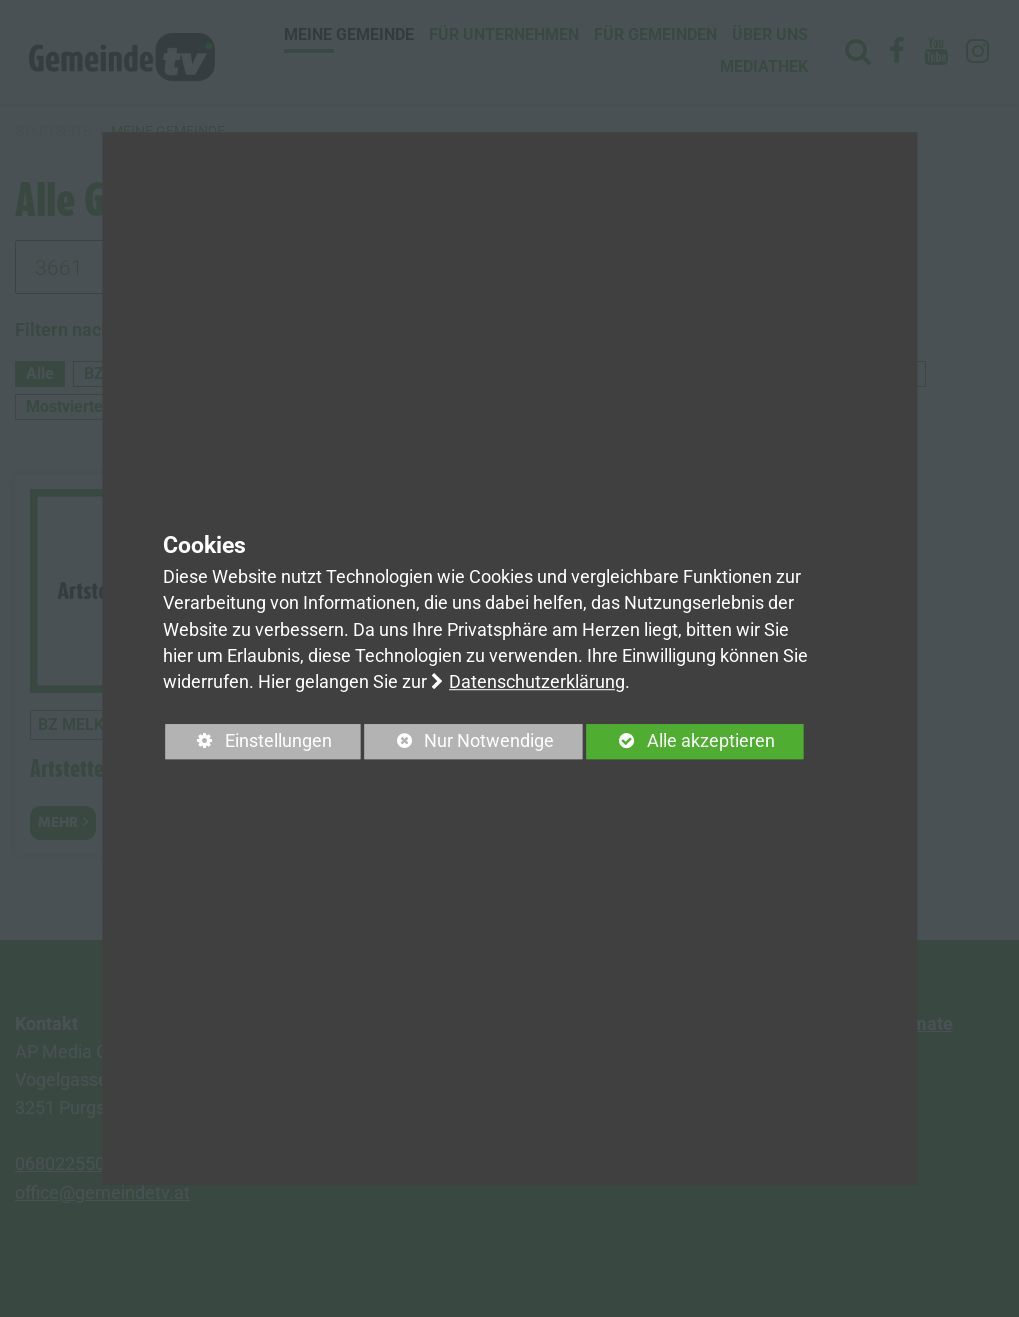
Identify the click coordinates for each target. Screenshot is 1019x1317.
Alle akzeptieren (681, 742)
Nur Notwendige (459, 745)
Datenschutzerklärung (537, 683)
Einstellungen (248, 745)
